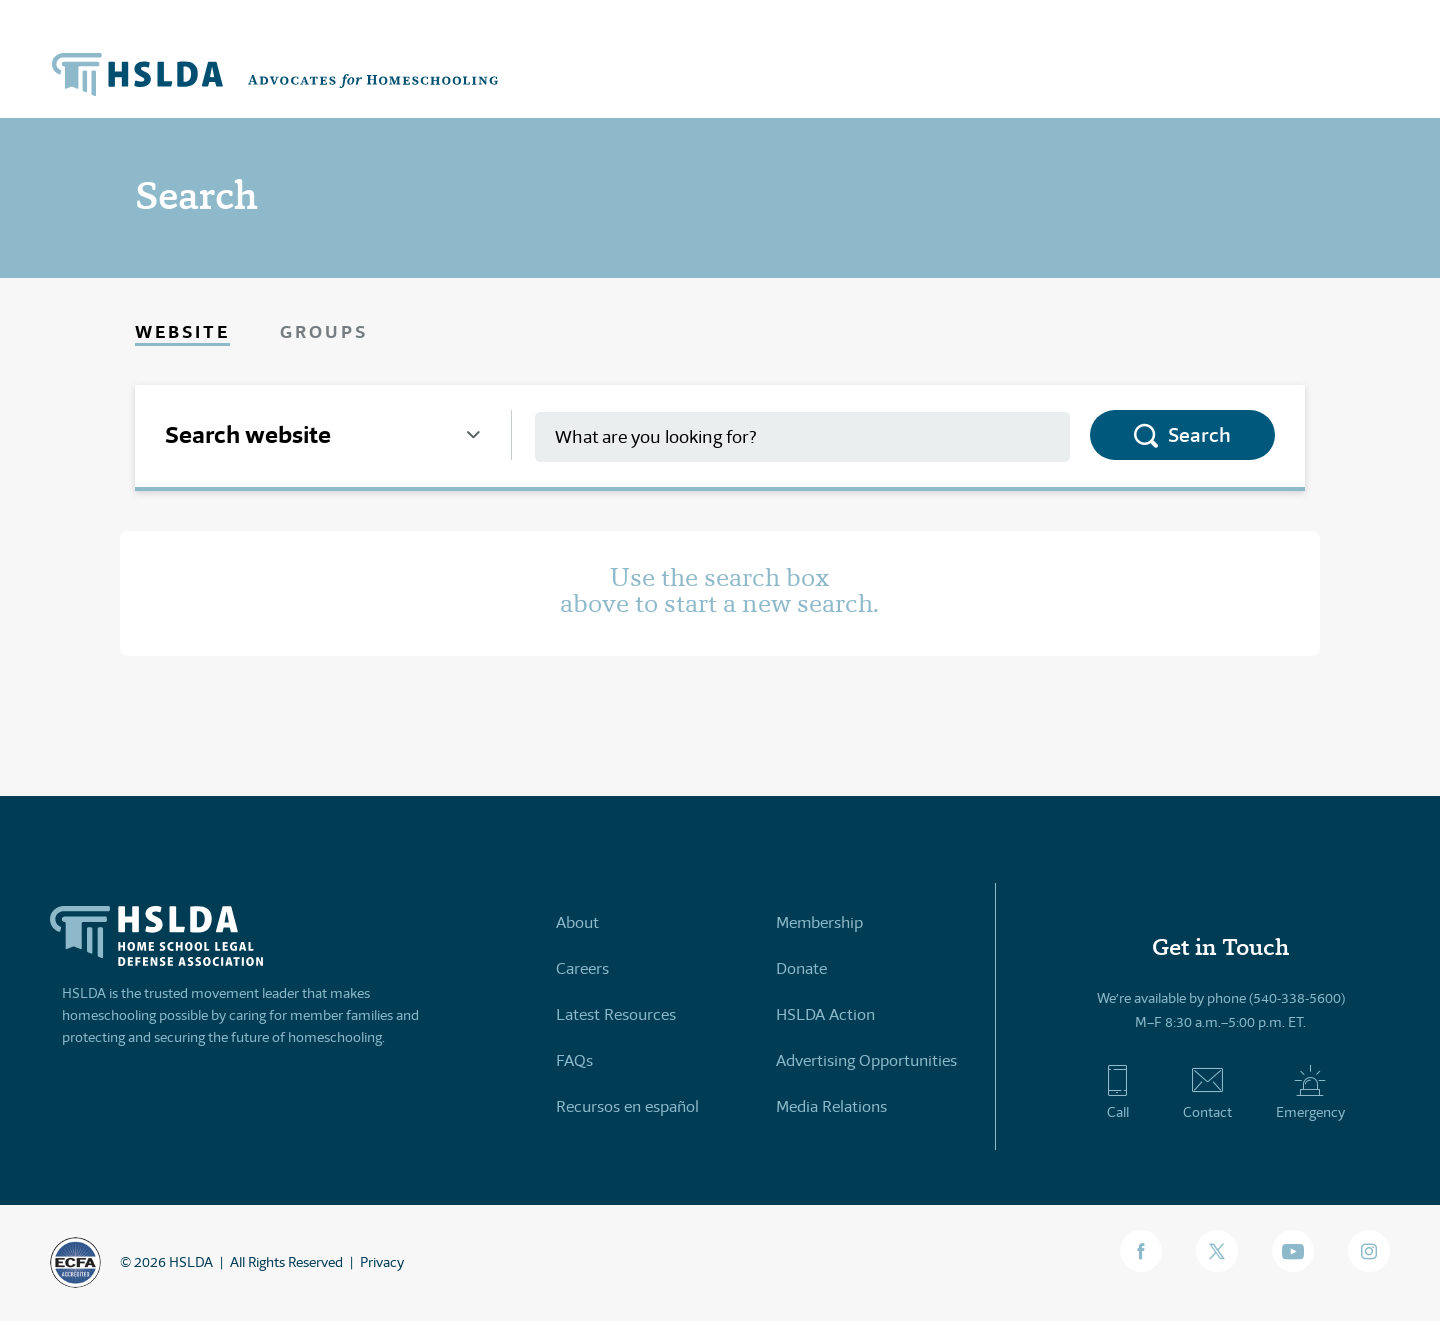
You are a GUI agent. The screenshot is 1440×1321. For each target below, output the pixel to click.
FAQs (574, 1060)
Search (1199, 435)
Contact (1207, 1092)
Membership (819, 922)
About (577, 922)
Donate (801, 968)
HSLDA (191, 1262)
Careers (582, 968)
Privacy (382, 1262)
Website (182, 331)
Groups (324, 331)
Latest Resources (616, 1014)
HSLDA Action (825, 1014)
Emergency (1310, 1092)
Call (1117, 1092)
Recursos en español (627, 1106)
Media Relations (831, 1106)
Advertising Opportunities (866, 1060)
